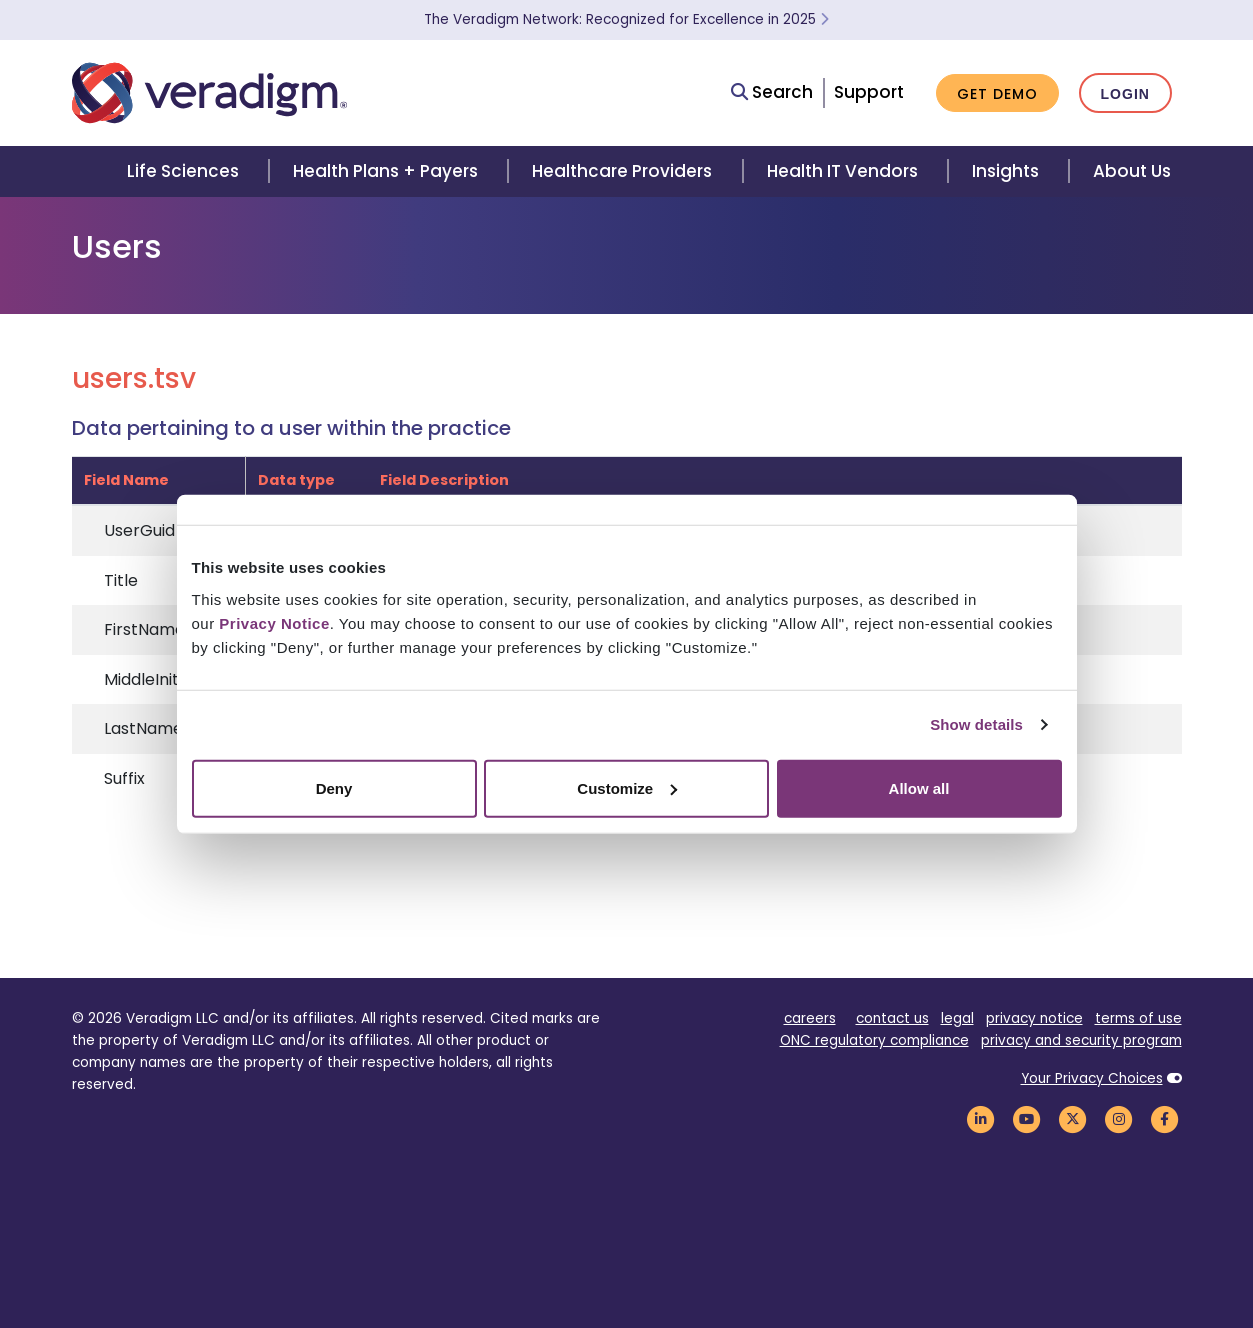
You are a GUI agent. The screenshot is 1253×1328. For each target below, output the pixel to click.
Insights (1005, 171)
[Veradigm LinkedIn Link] (981, 1118)
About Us (1132, 171)
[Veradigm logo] (209, 93)
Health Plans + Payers (385, 171)
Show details (976, 724)
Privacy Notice (274, 622)
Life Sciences (183, 171)
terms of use (1138, 1018)
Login (1125, 94)
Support (869, 92)
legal (957, 1018)
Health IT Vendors (842, 171)
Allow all (919, 787)
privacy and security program (1081, 1040)
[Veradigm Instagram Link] (1119, 1118)
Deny (334, 787)
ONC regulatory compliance (874, 1040)
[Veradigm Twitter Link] (1073, 1118)
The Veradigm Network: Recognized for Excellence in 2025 (626, 19)
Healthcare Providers (622, 171)
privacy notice (1034, 1018)
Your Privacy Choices (1092, 1078)
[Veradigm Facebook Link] (1165, 1118)
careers (810, 1018)
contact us (892, 1018)
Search (772, 92)
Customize (627, 787)
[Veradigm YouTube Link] (1027, 1118)
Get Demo (997, 94)
